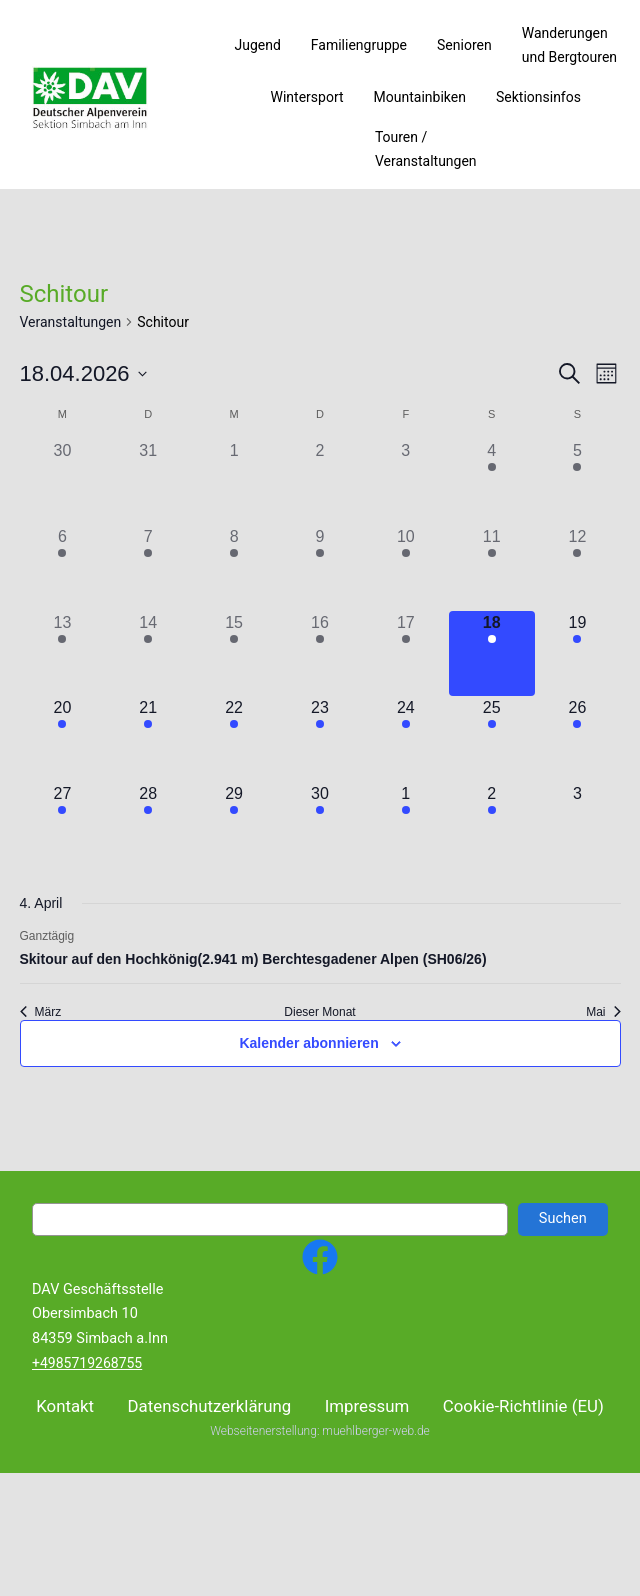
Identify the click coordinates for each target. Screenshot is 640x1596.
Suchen (563, 1218)
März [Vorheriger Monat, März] (41, 1012)
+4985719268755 (87, 1363)
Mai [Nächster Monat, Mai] (603, 1012)
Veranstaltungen (71, 322)
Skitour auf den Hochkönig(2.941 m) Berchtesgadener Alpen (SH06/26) (253, 959)
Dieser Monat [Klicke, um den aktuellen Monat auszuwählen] (319, 1012)
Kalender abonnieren (308, 1043)
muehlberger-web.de (375, 1525)
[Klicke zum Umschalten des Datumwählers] (83, 373)
